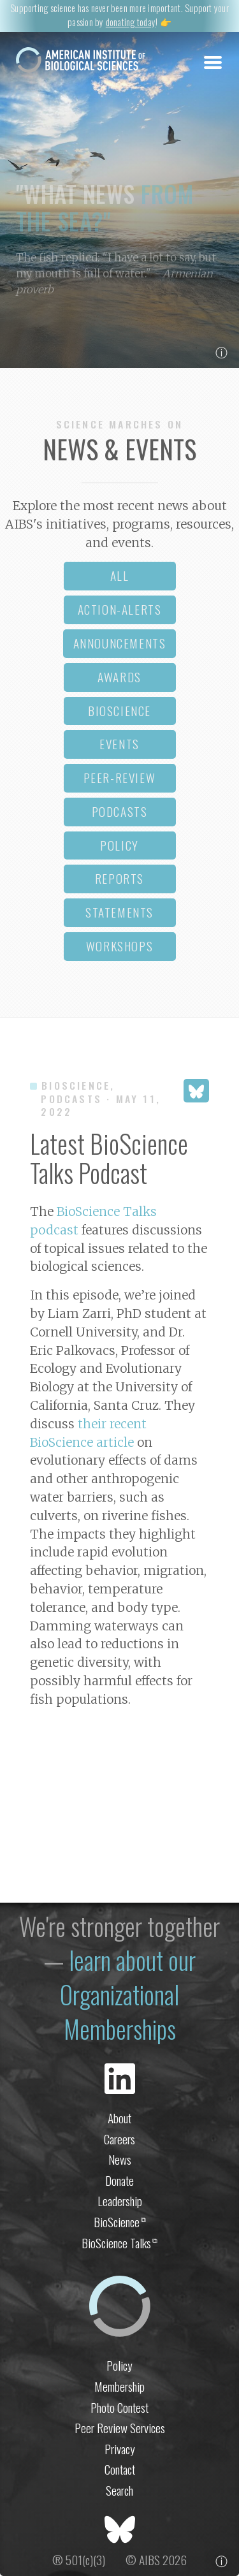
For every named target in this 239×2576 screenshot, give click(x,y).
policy (119, 845)
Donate (119, 2180)
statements (119, 912)
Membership (119, 2386)
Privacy (120, 2449)
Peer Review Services (120, 2428)
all (119, 575)
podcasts (120, 811)
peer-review (119, 777)
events (119, 744)
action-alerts (120, 609)
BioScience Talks (119, 2243)
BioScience (120, 2222)
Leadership (120, 2201)
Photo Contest (119, 2407)
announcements (119, 643)
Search (119, 2490)
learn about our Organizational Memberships (128, 1994)
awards (119, 677)
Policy (119, 2365)
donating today (131, 22)
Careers (119, 2139)
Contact (120, 2469)
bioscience (119, 710)
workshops (119, 946)
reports (119, 878)
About (119, 2118)
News (119, 2159)
